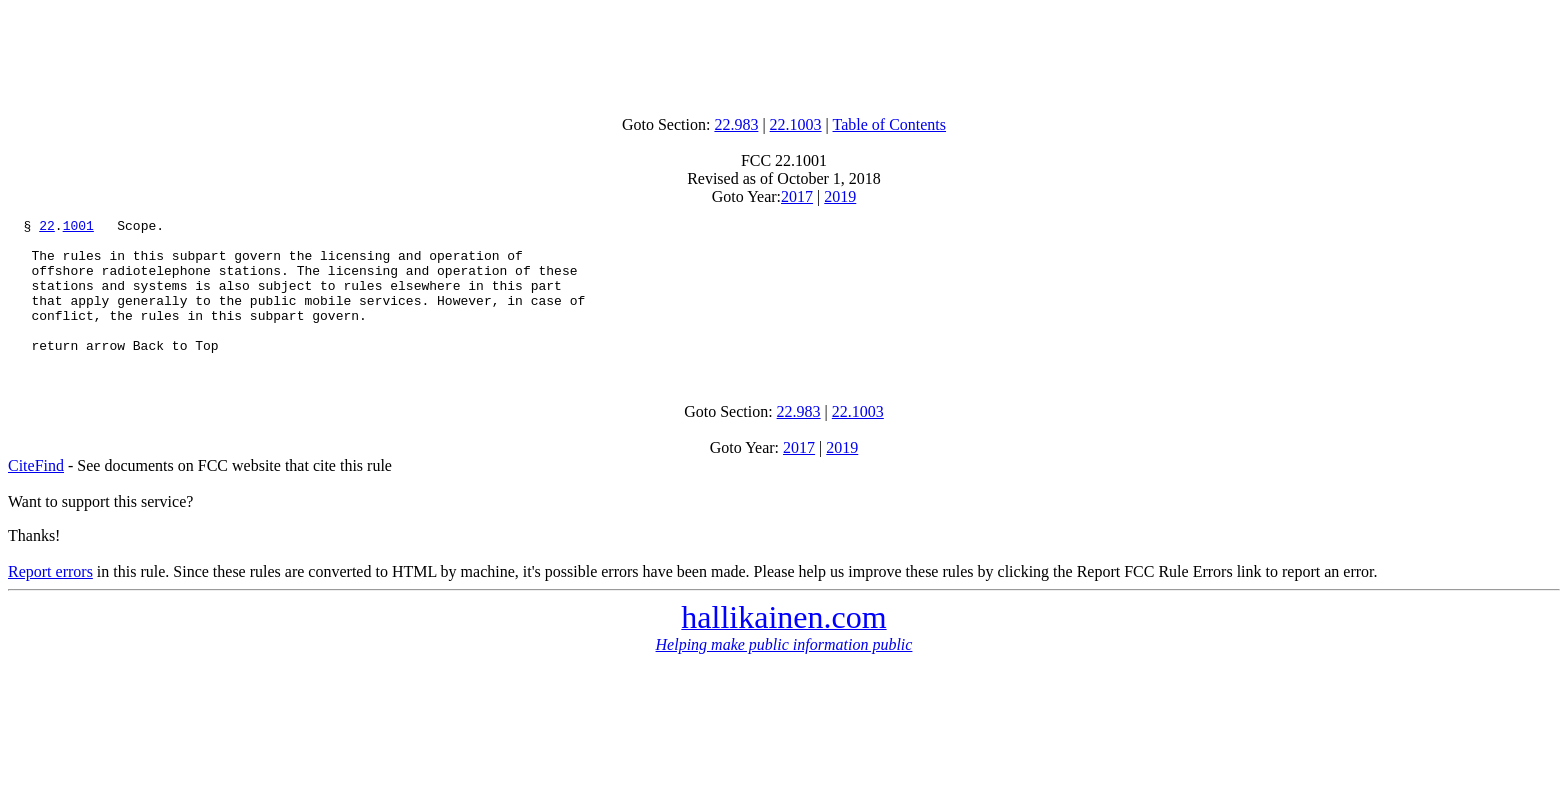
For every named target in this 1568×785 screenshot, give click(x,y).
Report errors (50, 598)
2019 (840, 196)
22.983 (736, 124)
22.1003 (796, 124)
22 (47, 228)
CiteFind (36, 492)
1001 (78, 228)
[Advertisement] (784, 53)
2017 (797, 196)
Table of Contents (890, 124)
